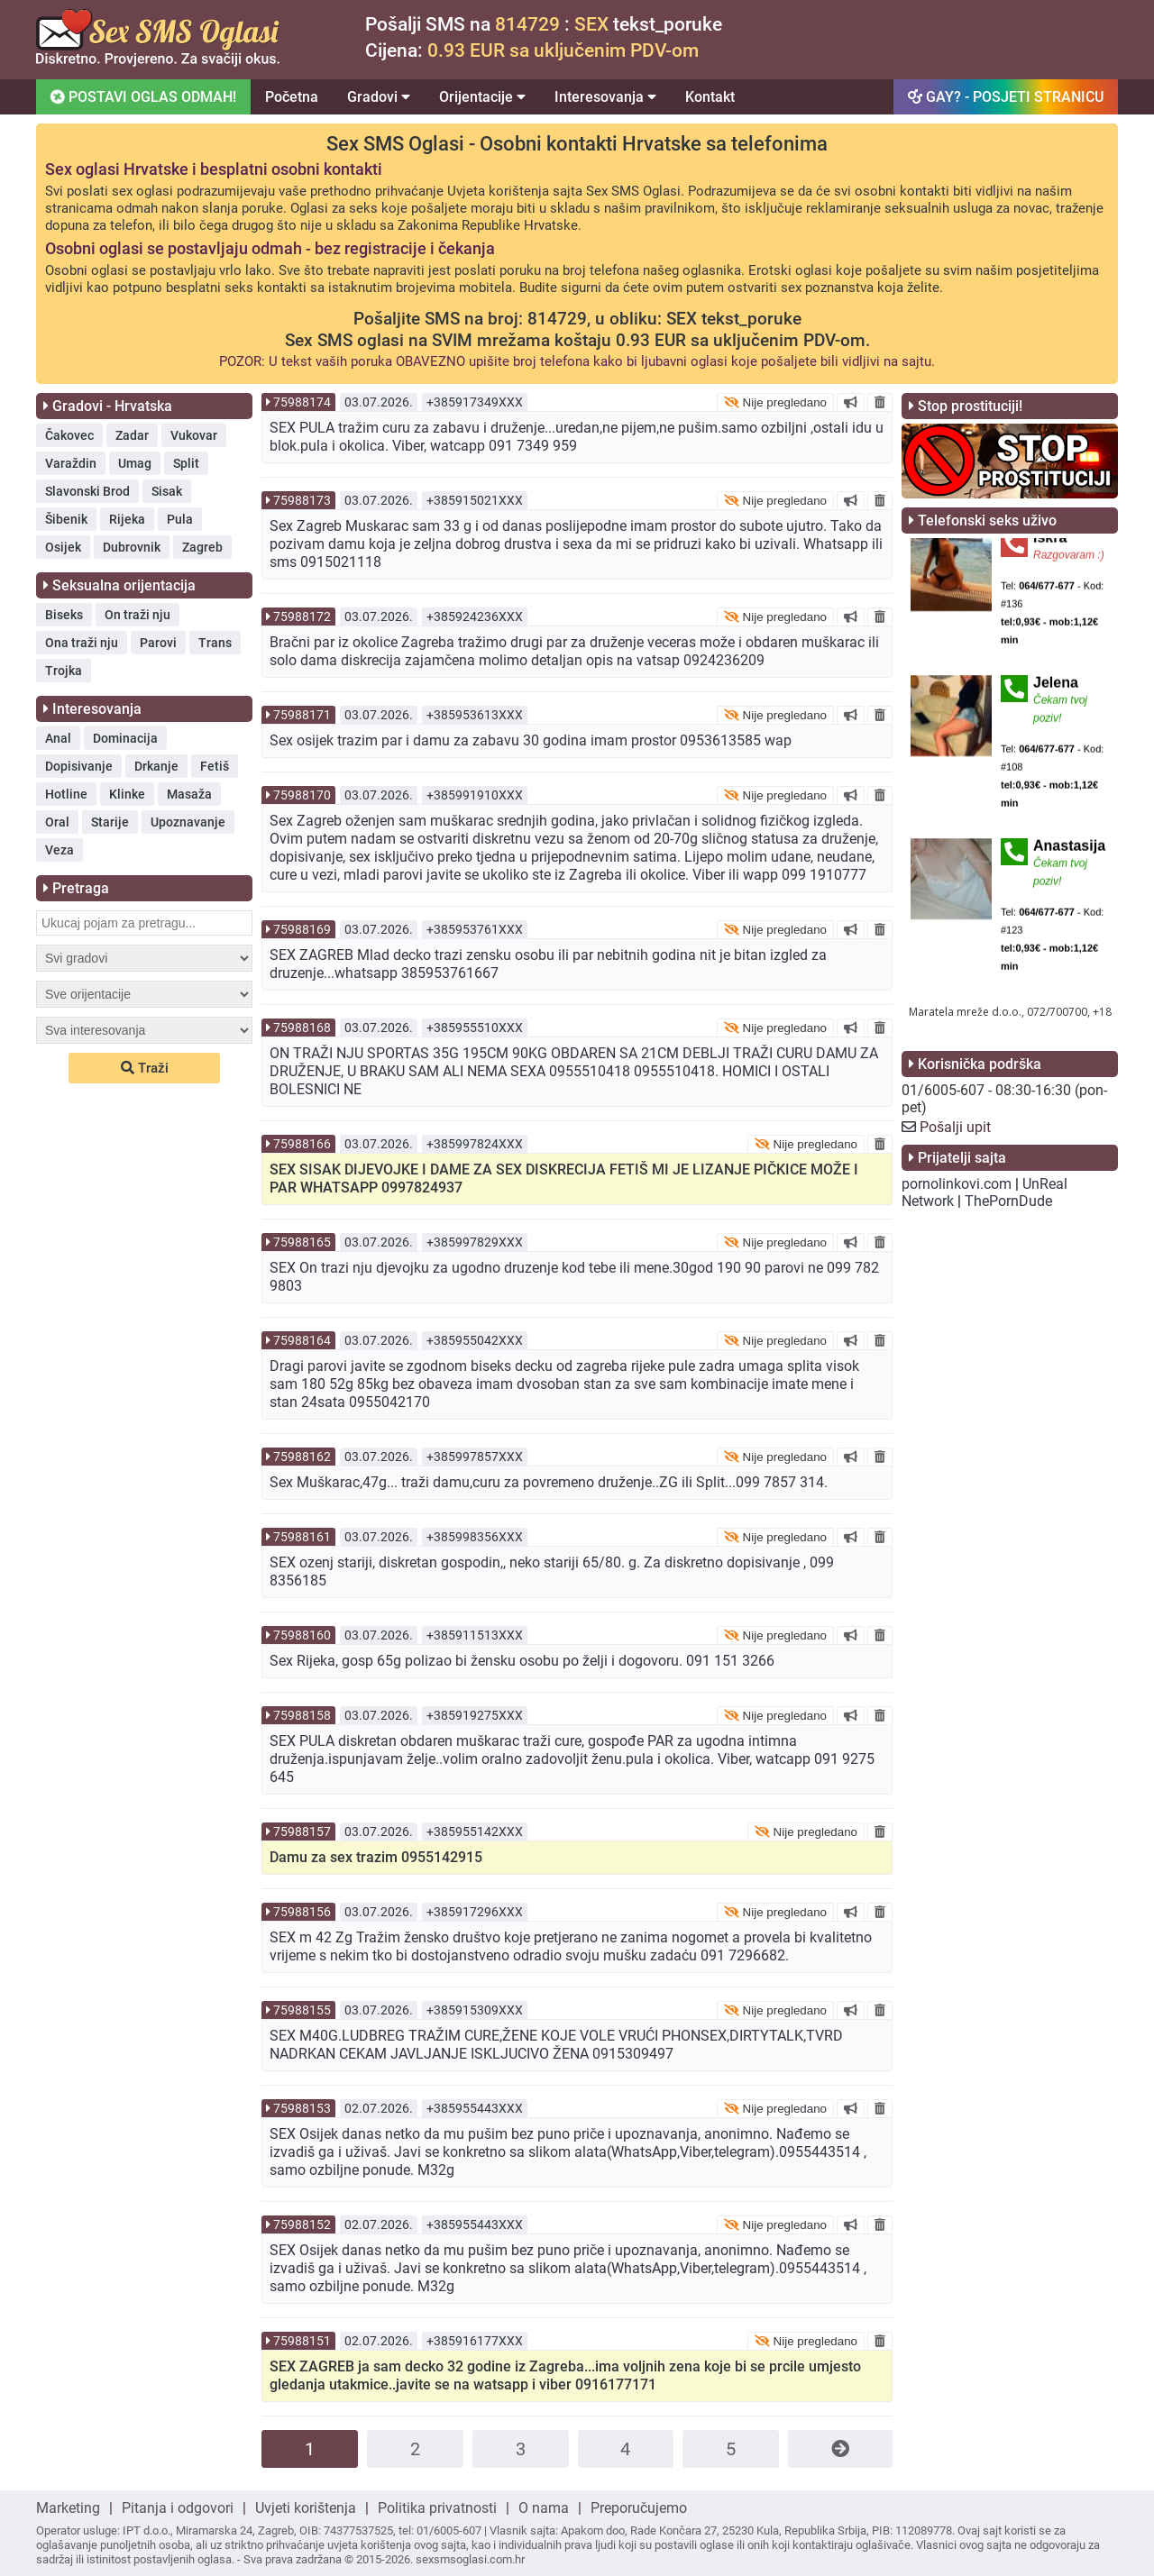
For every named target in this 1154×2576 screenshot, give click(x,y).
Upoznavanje (188, 822)
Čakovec (69, 435)
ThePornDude (1008, 1201)
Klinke (127, 794)
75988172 (302, 616)
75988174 (302, 402)
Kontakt (710, 96)
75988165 (302, 1242)
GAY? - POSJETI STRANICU (1006, 96)
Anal (58, 738)
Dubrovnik (131, 547)
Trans (215, 642)
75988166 (302, 1144)
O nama (543, 2508)
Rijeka (127, 519)
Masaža (189, 794)
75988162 (302, 1456)
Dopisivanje (79, 766)
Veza (59, 850)
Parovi (158, 642)
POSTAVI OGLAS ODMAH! (142, 96)
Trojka (63, 670)
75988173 (302, 500)
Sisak (166, 491)
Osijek (63, 547)
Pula (180, 519)
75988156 (302, 1912)
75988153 (302, 2108)
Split (186, 463)
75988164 (302, 1340)
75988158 (302, 1715)
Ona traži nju (81, 642)
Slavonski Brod (87, 491)
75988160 (302, 1635)
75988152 (302, 2224)
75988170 (302, 795)
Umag (134, 463)
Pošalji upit (955, 1127)
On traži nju (137, 614)
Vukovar (193, 435)
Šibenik (66, 519)
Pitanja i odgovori (178, 2508)
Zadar (132, 435)
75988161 (302, 1537)
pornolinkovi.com (957, 1183)
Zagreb (202, 547)
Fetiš (214, 766)
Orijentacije (482, 96)
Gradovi (378, 96)
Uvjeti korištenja (305, 2508)
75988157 (302, 1831)
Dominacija (125, 738)
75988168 (302, 1027)
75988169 (302, 929)
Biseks (64, 614)
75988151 (302, 2341)
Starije (110, 822)
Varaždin (70, 463)
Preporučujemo (639, 2508)
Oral (57, 822)
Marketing (68, 2508)
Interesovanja (605, 96)
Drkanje (156, 766)
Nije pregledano (775, 402)
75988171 (302, 715)
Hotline (66, 794)
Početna (291, 96)
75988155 (302, 2010)
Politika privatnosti (437, 2508)
